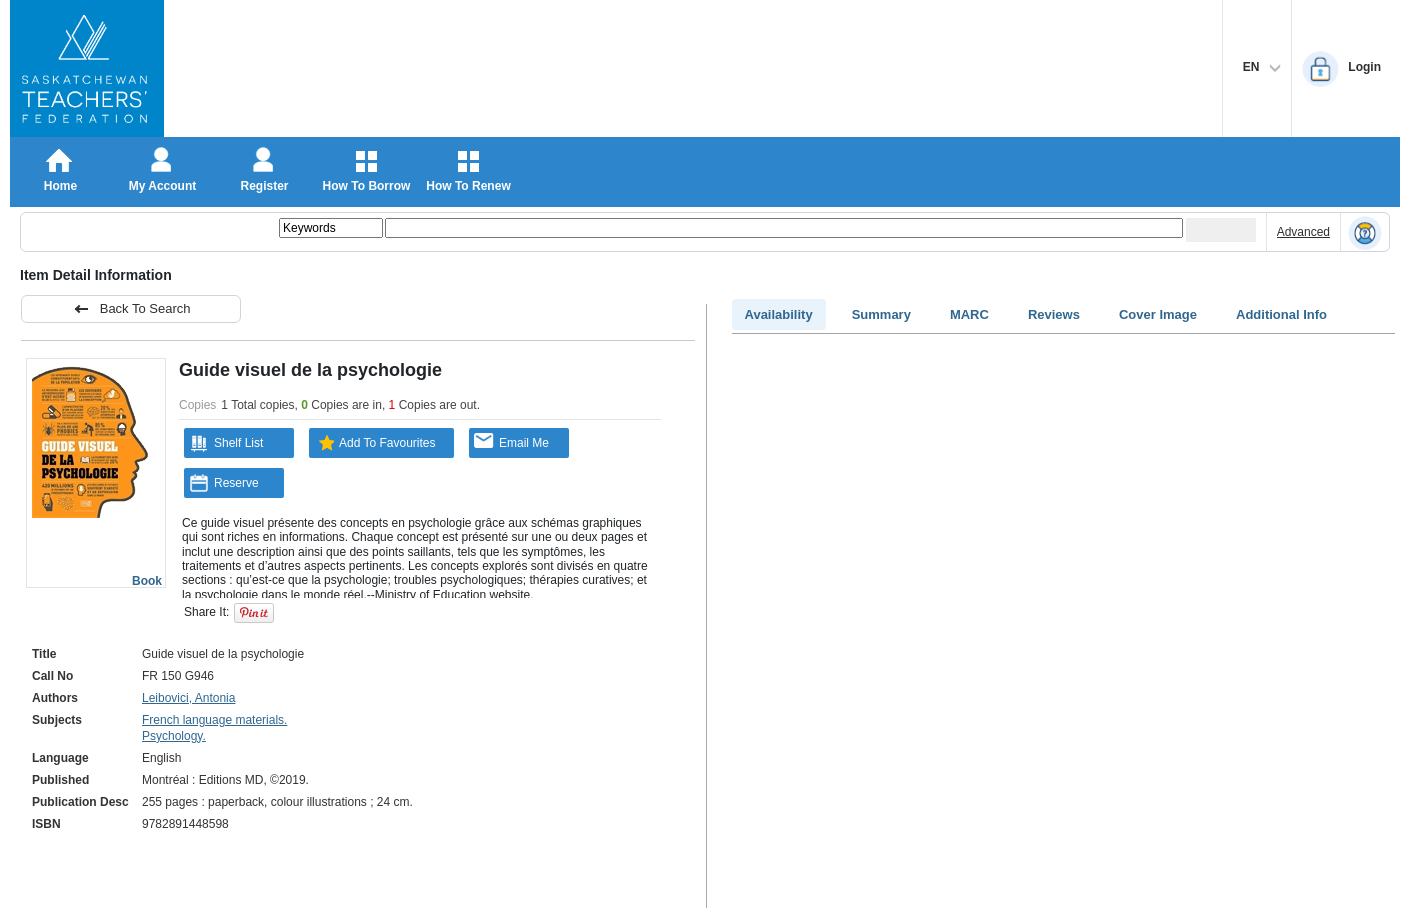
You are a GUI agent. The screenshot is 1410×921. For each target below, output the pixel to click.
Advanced (1303, 232)
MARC (969, 314)
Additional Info (1281, 314)
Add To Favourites (375, 443)
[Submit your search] (1221, 230)
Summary (881, 314)
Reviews (1054, 314)
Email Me (511, 441)
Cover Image (1158, 314)
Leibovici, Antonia (188, 698)
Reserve (224, 483)
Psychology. (174, 736)
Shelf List (226, 443)
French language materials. (214, 720)
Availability (779, 314)
